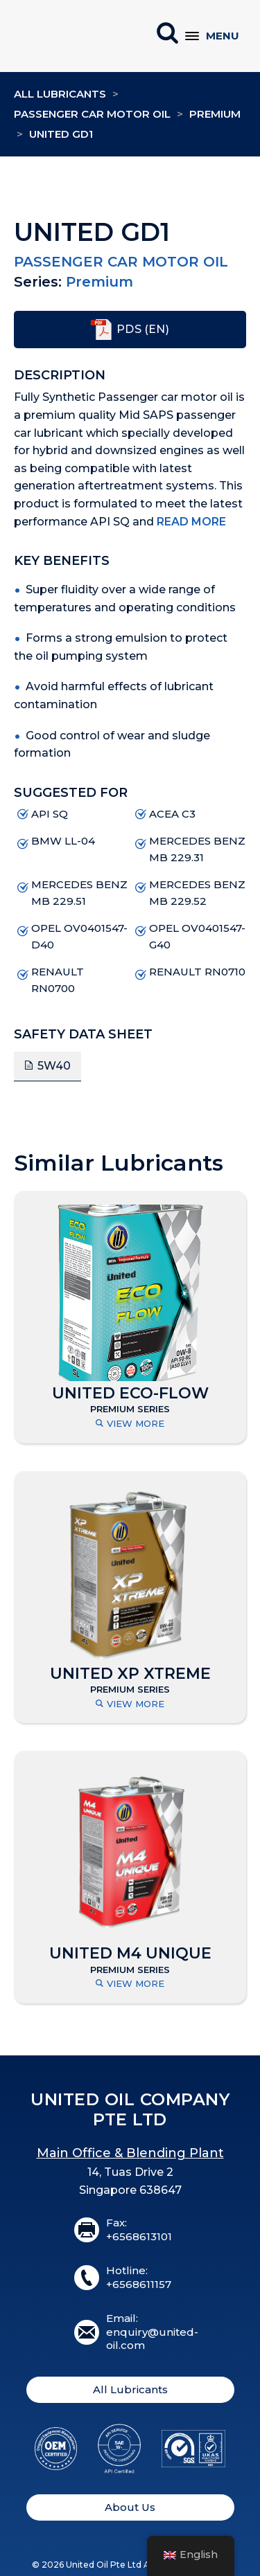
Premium (215, 113)
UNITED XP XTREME (130, 1674)
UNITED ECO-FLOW (130, 1394)
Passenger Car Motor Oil (92, 113)
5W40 (54, 1065)
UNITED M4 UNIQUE (130, 1954)
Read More (191, 521)
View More (130, 1423)
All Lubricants (60, 93)
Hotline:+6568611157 (138, 2277)
